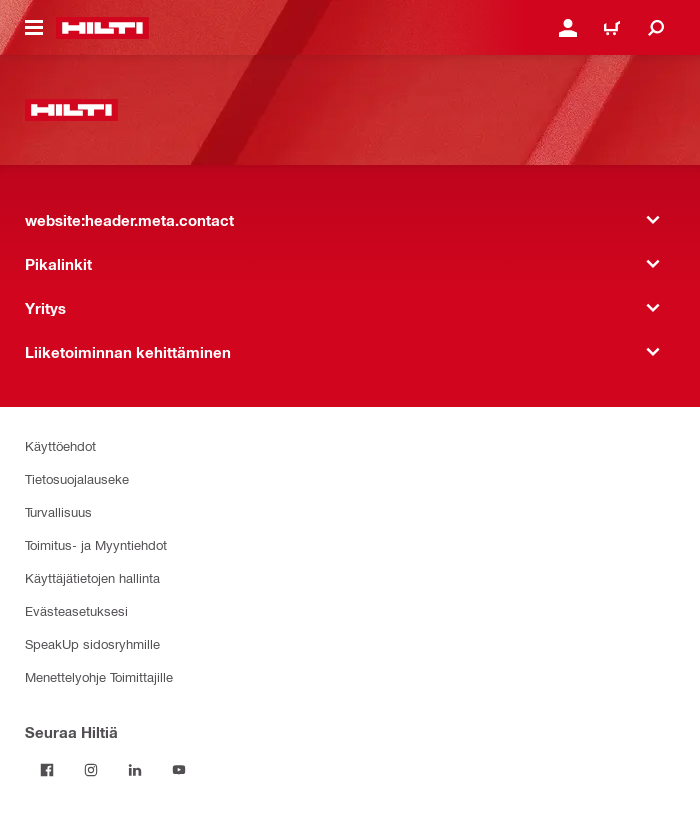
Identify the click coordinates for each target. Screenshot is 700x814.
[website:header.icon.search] (656, 28)
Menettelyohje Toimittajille (99, 676)
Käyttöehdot (60, 445)
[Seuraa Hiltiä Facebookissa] (47, 770)
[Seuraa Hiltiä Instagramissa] (91, 770)
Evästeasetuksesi (76, 610)
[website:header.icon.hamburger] (34, 28)
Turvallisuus (58, 511)
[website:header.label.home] (102, 28)
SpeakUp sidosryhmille (92, 643)
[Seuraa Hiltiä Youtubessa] (179, 770)
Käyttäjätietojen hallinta (92, 577)
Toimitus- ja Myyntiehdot (96, 544)
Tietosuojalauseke (77, 478)
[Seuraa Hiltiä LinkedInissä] (135, 770)
